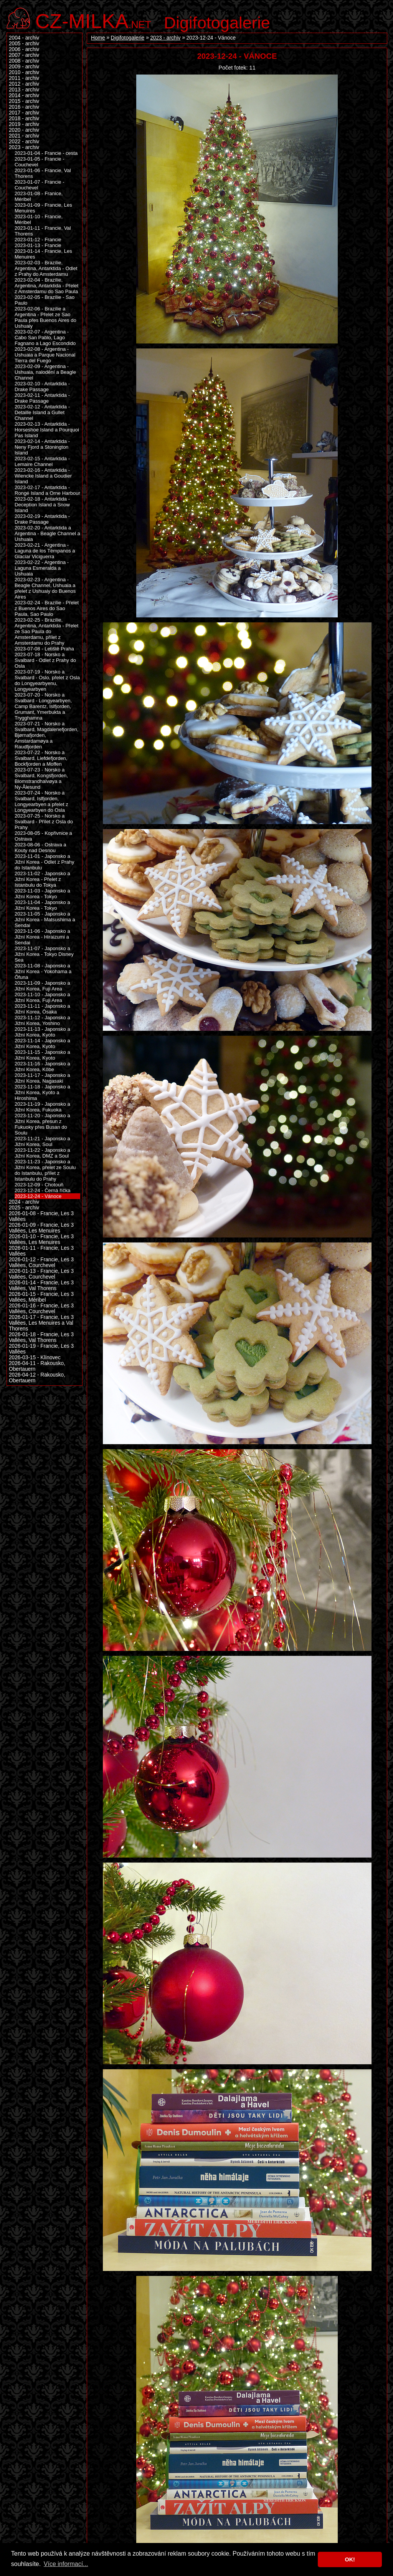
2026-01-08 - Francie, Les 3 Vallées (41, 1216)
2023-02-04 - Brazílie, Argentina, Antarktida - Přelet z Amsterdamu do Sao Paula (46, 285)
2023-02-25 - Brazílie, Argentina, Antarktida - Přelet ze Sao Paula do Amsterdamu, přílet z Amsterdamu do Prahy (46, 631)
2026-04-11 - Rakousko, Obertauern (37, 1366)
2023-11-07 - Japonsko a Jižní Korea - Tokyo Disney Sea (44, 954)
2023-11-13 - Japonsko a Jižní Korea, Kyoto (42, 1032)
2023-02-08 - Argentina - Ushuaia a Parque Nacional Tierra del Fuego (45, 354)
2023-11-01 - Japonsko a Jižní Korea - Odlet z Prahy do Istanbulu (44, 862)
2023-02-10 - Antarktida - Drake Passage (42, 386)
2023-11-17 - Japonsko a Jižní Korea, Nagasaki (42, 1078)
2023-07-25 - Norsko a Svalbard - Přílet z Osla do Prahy (44, 821)
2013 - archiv (24, 90)
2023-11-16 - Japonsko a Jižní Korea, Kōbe (42, 1066)
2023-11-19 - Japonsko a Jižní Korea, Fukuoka (42, 1107)
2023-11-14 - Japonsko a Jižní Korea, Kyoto (42, 1043)
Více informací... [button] (66, 2564)
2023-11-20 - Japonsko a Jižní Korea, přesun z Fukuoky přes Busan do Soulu (42, 1124)
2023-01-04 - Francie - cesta (46, 153)
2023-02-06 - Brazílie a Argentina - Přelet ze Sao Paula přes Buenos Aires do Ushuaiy (45, 317)
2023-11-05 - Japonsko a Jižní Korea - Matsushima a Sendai (45, 919)
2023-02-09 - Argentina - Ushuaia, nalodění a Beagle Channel (45, 372)
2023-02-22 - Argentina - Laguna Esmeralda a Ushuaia (42, 568)
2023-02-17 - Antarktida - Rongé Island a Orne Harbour (47, 490)
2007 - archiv (24, 55)
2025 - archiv (24, 1208)
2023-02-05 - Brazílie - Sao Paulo (44, 300)
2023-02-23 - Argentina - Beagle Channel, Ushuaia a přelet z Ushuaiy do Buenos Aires (45, 588)
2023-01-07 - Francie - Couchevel (39, 185)
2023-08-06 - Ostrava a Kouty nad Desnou (40, 847)
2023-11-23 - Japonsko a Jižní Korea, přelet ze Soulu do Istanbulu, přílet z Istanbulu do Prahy (45, 1170)
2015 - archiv (24, 101)
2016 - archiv (24, 107)
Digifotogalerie (217, 22)
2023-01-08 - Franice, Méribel (39, 196)
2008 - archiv (24, 61)
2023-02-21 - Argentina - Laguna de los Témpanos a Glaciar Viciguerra (45, 550)
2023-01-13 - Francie (38, 245)
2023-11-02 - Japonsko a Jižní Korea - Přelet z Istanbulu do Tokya (42, 879)
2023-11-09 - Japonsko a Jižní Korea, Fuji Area (42, 986)
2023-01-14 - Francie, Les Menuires (43, 254)
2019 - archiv (24, 124)
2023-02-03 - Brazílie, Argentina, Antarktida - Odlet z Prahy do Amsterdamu (46, 268)
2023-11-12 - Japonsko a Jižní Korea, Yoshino (42, 1020)
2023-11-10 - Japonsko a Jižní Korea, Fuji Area (42, 997)
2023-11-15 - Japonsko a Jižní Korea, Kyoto (42, 1055)
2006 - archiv (24, 49)
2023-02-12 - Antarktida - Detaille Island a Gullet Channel (42, 412)
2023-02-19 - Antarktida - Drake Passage (42, 519)
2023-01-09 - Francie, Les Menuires (43, 208)
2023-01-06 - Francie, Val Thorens (43, 173)
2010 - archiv (24, 72)
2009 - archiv (24, 67)
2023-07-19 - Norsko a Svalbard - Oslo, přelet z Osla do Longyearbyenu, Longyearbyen (47, 680)
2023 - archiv (165, 38)
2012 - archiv (24, 84)
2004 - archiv (24, 38)
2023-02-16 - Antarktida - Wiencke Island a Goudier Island (43, 475)
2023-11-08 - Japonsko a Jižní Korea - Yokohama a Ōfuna (43, 971)
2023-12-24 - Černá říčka (42, 1190)
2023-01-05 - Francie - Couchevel (39, 162)
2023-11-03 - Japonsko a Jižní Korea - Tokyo (42, 893)
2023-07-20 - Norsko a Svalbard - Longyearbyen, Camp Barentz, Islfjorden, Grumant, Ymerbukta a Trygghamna (43, 706)
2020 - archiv (24, 130)
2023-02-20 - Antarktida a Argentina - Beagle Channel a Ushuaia (47, 533)
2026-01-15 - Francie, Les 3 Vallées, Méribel (41, 1297)
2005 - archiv (24, 43)
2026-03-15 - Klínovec (35, 1357)
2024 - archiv (24, 1202)
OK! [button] (350, 2559)
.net (93, 20)
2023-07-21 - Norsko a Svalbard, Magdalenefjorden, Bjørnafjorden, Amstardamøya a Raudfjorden (46, 735)
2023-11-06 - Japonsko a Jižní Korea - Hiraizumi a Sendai (42, 936)
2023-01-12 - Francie (38, 239)
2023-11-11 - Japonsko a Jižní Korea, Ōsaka (42, 1009)
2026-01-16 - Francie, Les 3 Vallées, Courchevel (41, 1308)
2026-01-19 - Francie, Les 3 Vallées (41, 1349)
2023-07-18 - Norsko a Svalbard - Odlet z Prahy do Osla (45, 660)
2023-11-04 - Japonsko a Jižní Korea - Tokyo (42, 905)
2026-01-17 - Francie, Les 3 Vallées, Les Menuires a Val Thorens (41, 1323)
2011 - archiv (24, 78)
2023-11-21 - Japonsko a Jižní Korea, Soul (42, 1141)
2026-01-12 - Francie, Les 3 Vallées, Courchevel (41, 1262)
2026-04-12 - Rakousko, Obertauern (37, 1377)
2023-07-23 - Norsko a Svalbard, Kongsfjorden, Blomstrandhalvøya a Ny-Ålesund (41, 778)
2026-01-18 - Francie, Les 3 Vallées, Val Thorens (41, 1337)
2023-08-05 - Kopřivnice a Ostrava (43, 836)
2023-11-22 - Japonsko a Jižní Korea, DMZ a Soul (42, 1153)
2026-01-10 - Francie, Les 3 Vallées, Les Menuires (41, 1239)
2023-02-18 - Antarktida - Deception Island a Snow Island (42, 504)
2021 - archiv (24, 136)
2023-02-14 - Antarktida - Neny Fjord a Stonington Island (42, 447)
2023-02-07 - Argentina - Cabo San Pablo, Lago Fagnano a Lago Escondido (45, 337)
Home (98, 38)
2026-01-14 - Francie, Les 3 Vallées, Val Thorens (41, 1285)
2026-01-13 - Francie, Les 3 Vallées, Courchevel (41, 1274)
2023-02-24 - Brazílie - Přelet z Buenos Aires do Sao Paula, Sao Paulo (47, 608)
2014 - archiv (24, 95)
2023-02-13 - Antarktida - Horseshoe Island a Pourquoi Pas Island (47, 429)
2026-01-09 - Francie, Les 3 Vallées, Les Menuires (41, 1228)
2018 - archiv (24, 118)
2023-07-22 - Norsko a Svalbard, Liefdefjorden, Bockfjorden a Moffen (41, 758)
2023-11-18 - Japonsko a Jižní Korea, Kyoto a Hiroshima (42, 1092)
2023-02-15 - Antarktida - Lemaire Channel (42, 461)
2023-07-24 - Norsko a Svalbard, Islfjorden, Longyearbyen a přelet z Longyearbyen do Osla (41, 801)
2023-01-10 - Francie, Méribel (39, 219)
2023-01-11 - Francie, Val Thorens (43, 231)
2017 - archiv (24, 113)
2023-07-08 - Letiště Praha (44, 649)
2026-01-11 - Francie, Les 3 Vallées (41, 1251)
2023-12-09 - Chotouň (39, 1185)
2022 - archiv (24, 141)
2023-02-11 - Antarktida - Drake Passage (42, 398)
